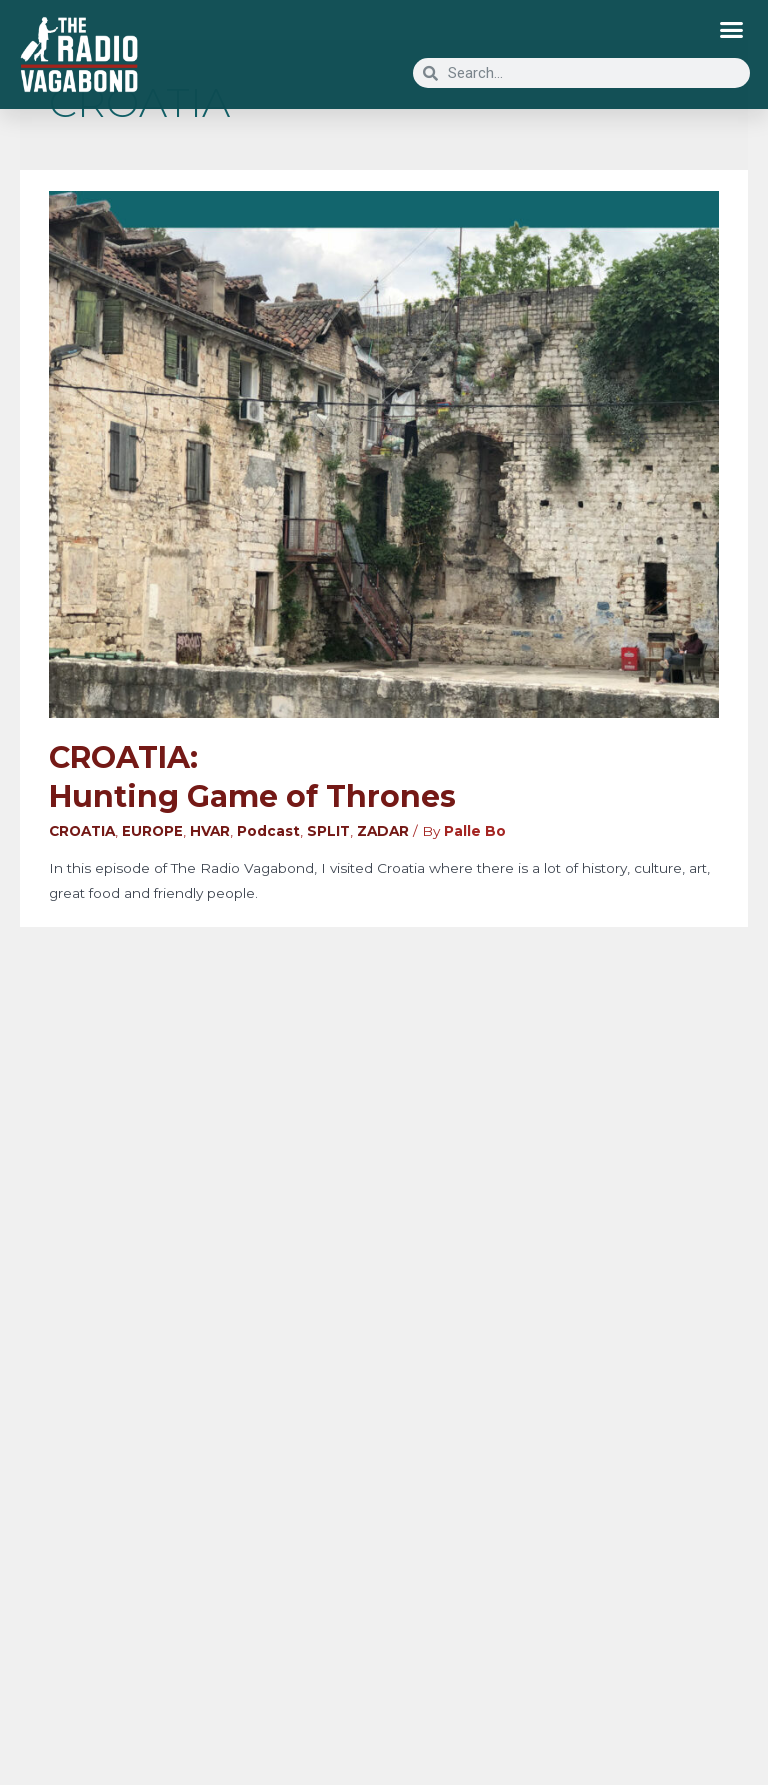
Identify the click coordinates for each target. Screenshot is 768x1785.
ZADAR (383, 831)
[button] (732, 30)
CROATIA (82, 831)
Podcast (268, 831)
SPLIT (328, 831)
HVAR (210, 831)
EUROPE (152, 831)
